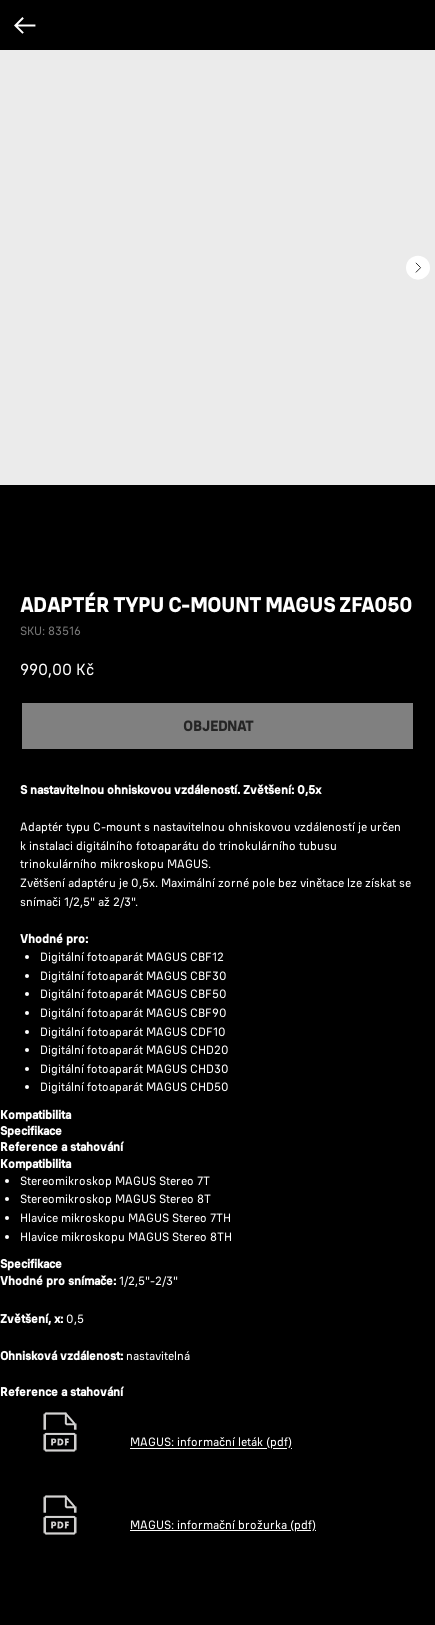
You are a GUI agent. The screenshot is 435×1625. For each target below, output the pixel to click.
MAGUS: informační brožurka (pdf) (223, 1524)
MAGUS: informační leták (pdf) (211, 1442)
